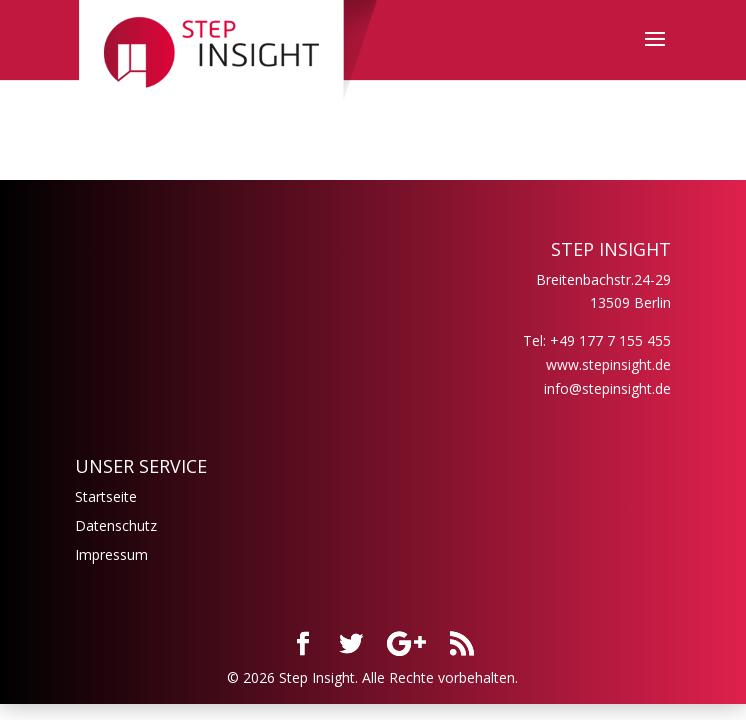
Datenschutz (116, 525)
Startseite (106, 496)
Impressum (111, 554)
